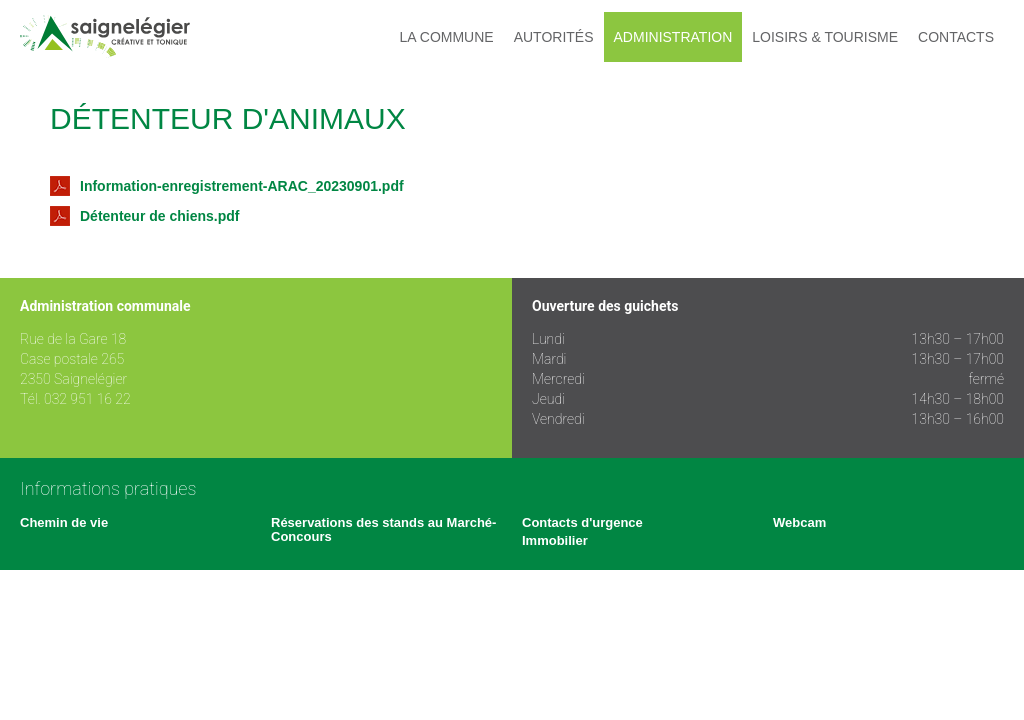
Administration (673, 37)
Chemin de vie (64, 522)
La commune (447, 37)
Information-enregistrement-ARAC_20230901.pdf (227, 186)
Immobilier (555, 540)
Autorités (554, 37)
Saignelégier (105, 36)
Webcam (799, 522)
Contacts (956, 37)
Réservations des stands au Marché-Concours (383, 529)
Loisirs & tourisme (825, 37)
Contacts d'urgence (582, 522)
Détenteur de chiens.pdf (144, 216)
